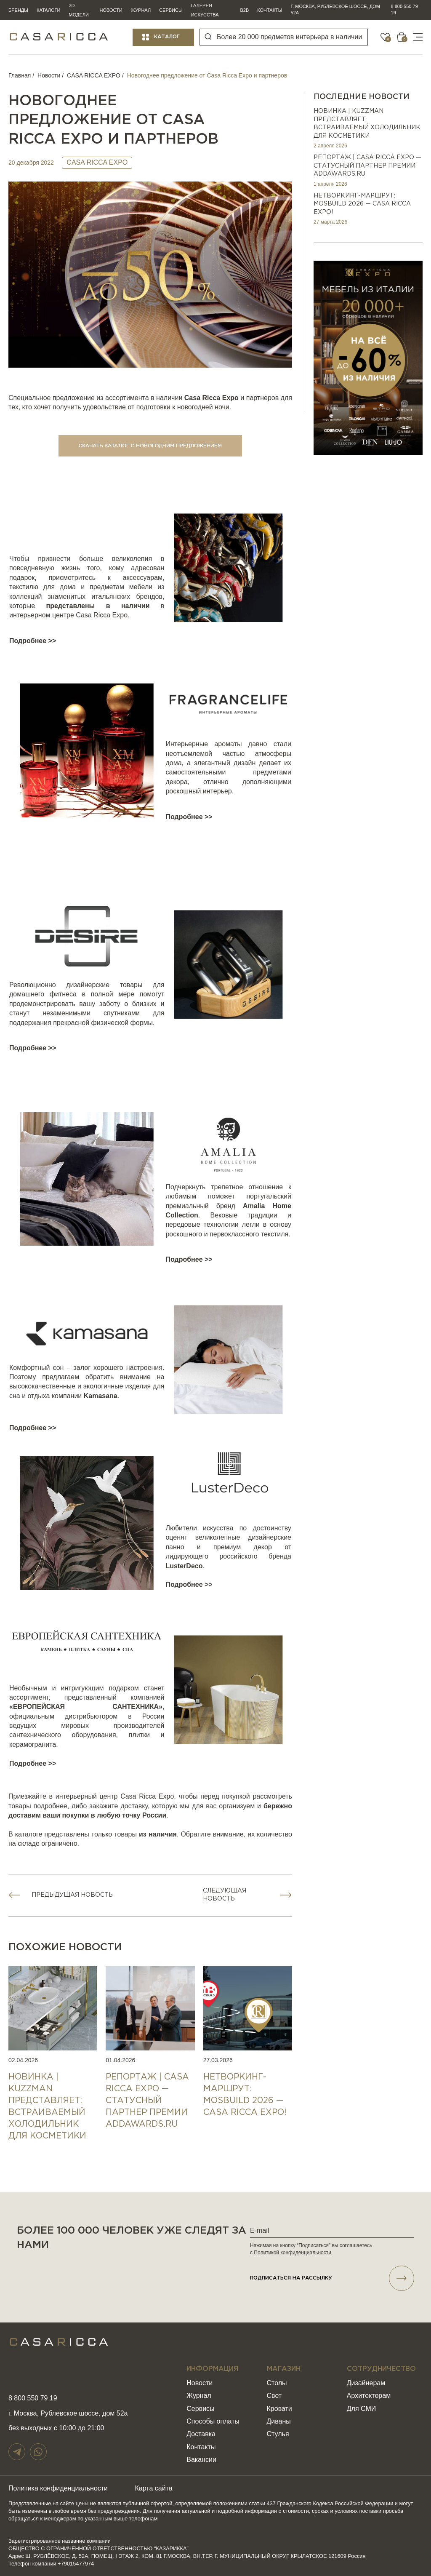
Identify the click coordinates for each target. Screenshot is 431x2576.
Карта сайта (154, 2488)
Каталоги (48, 10)
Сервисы (171, 10)
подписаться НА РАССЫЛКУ (332, 2278)
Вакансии (201, 2459)
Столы (277, 2382)
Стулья (278, 2433)
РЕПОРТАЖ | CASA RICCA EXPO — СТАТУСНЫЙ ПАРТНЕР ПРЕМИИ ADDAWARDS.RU (367, 165)
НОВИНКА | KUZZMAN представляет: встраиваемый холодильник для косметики (367, 124)
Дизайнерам (366, 2382)
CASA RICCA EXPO (93, 75)
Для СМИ (361, 2408)
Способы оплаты (212, 2421)
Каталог (167, 37)
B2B (244, 10)
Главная (19, 75)
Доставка (201, 2433)
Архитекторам (369, 2395)
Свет (274, 2395)
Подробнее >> (32, 640)
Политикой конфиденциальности (292, 2253)
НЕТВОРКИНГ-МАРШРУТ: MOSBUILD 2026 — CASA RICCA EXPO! (362, 204)
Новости (110, 10)
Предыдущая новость (72, 1895)
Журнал (141, 10)
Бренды (18, 10)
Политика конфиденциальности (58, 2488)
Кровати (279, 2408)
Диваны (279, 2421)
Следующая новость (224, 1895)
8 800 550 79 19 (404, 9)
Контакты (269, 10)
